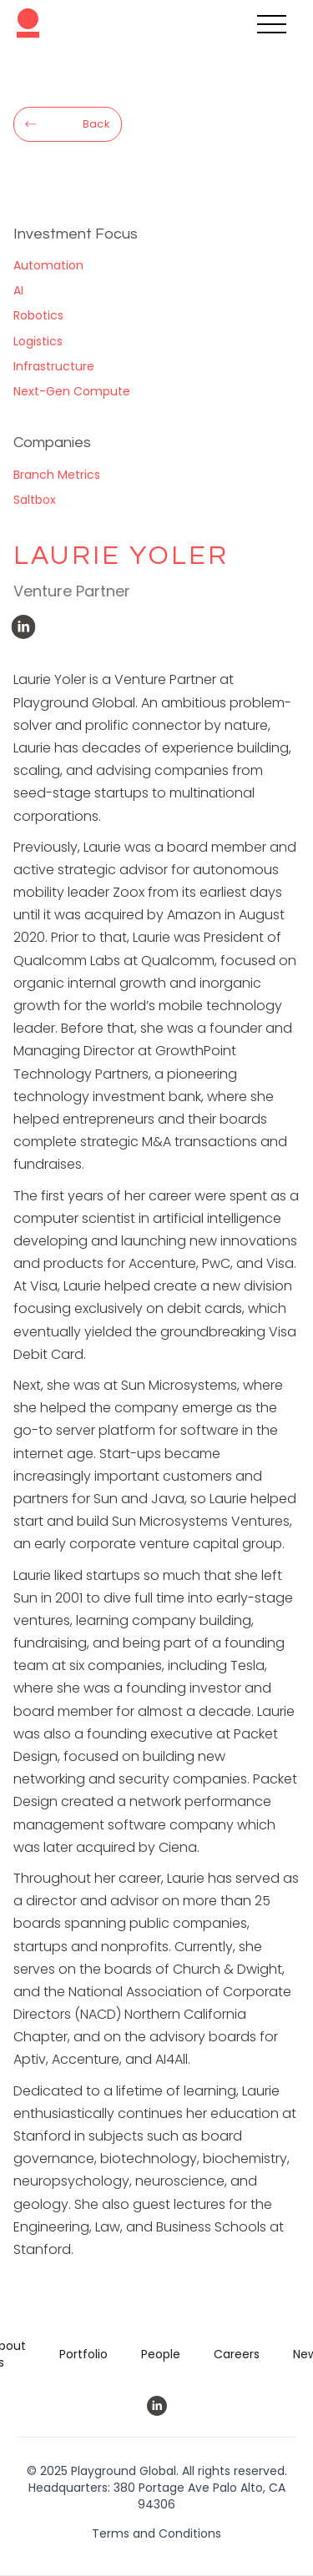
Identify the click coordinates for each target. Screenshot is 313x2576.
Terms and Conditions (156, 2533)
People (160, 2354)
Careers (237, 2354)
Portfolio (83, 2354)
